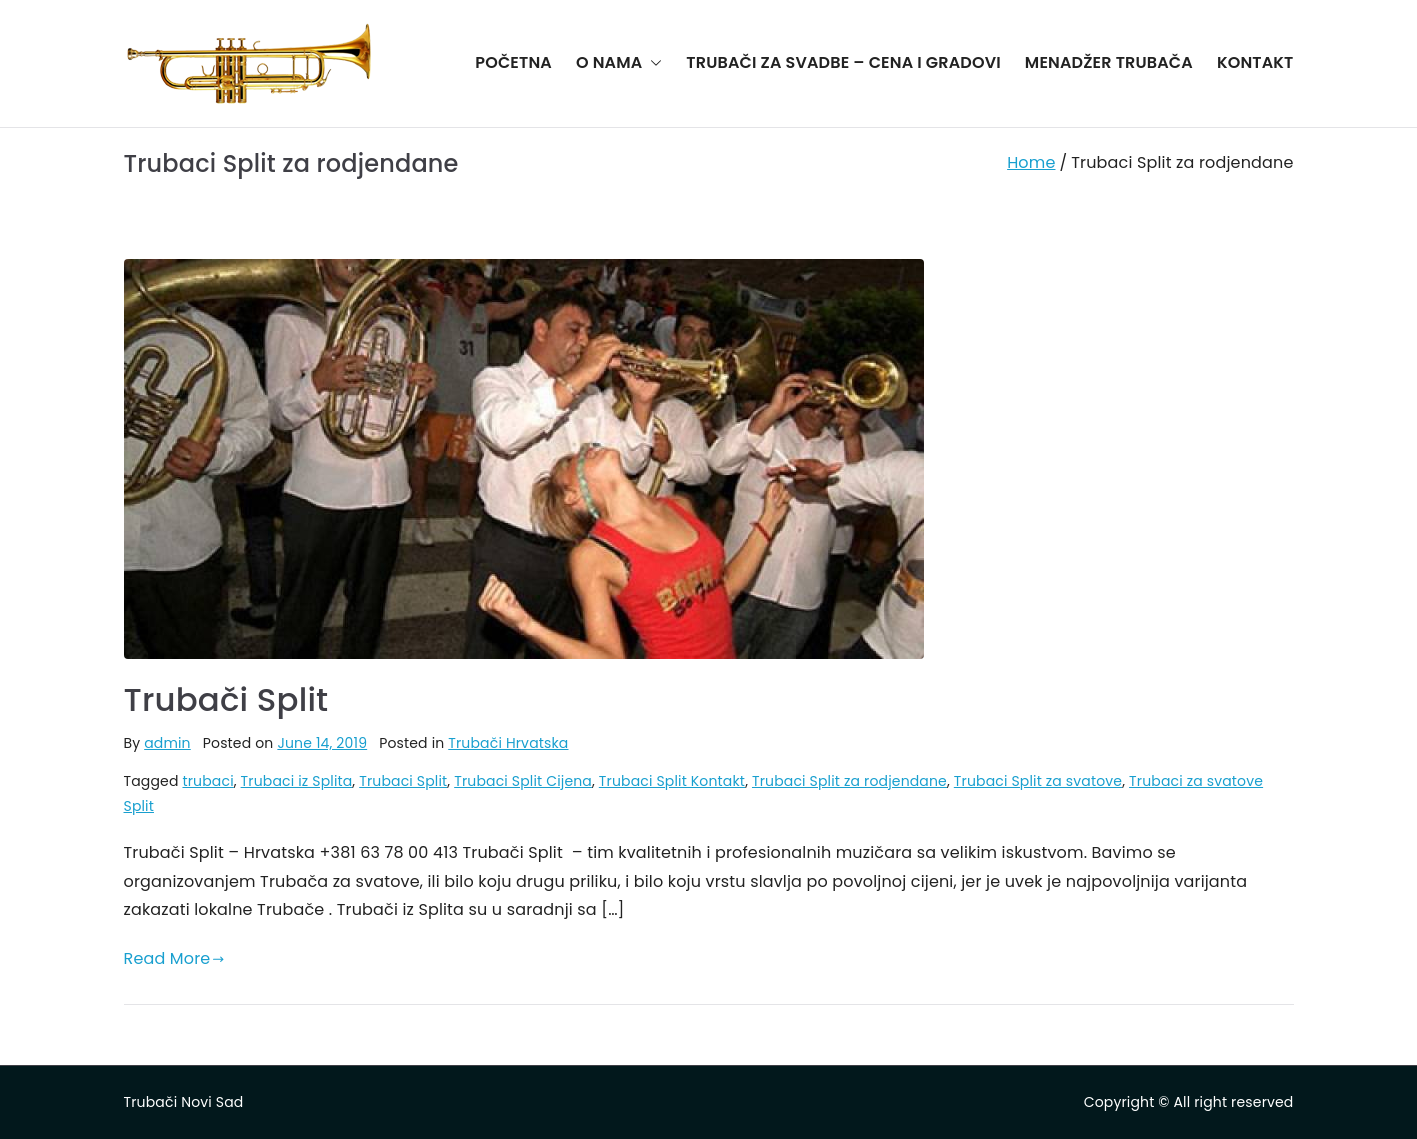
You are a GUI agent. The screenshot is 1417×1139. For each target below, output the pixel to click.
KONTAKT (1255, 62)
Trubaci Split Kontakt (672, 781)
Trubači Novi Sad (184, 1102)
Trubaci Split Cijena (523, 781)
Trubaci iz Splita (297, 781)
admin (167, 743)
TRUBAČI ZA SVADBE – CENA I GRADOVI (843, 62)
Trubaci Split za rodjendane (849, 781)
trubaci (207, 781)
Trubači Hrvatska (508, 743)
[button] (652, 63)
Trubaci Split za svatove (1038, 781)
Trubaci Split (403, 781)
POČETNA (513, 62)
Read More (174, 958)
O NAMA (619, 63)
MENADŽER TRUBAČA (1109, 62)
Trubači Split (226, 699)
